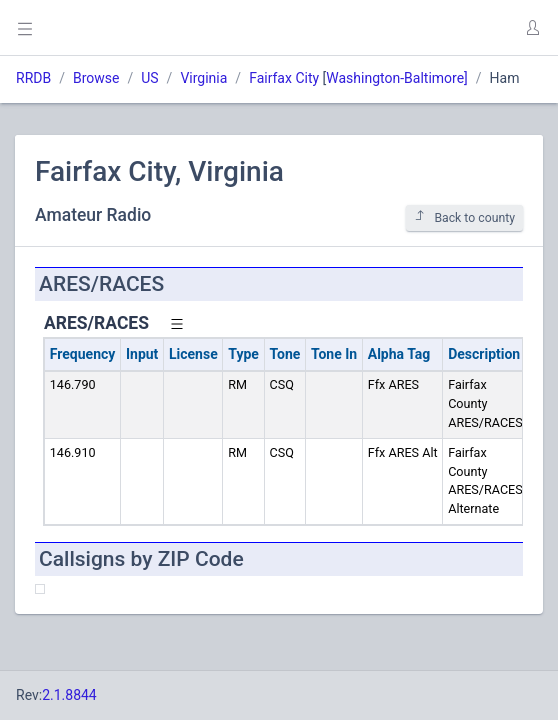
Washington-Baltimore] (397, 78)
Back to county (464, 217)
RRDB (33, 78)
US (149, 78)
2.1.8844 (69, 695)
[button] (532, 28)
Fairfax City (284, 78)
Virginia (203, 78)
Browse (96, 78)
